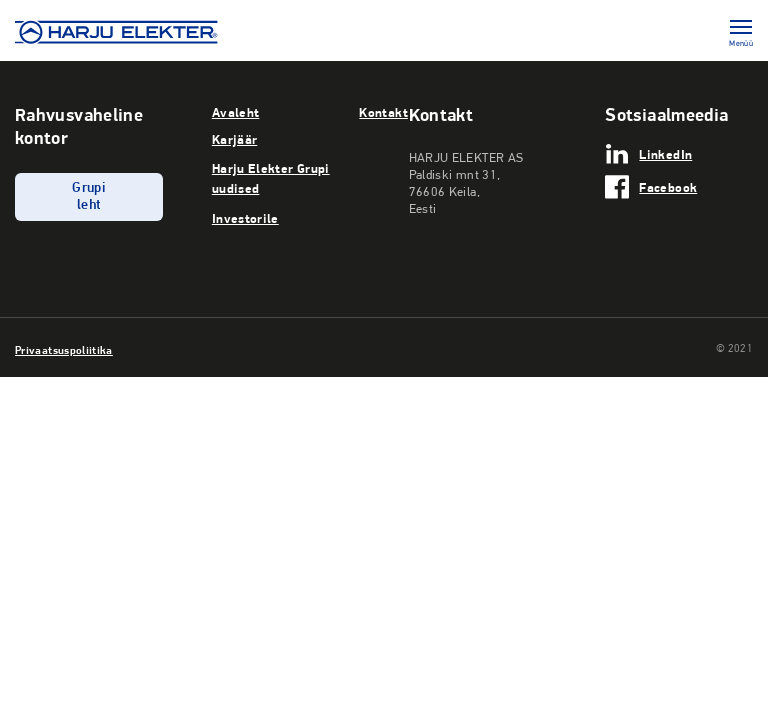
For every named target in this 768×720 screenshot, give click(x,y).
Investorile (245, 218)
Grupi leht (88, 197)
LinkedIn (665, 154)
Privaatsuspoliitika (64, 350)
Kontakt (383, 112)
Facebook (668, 187)
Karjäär (235, 139)
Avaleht (236, 112)
